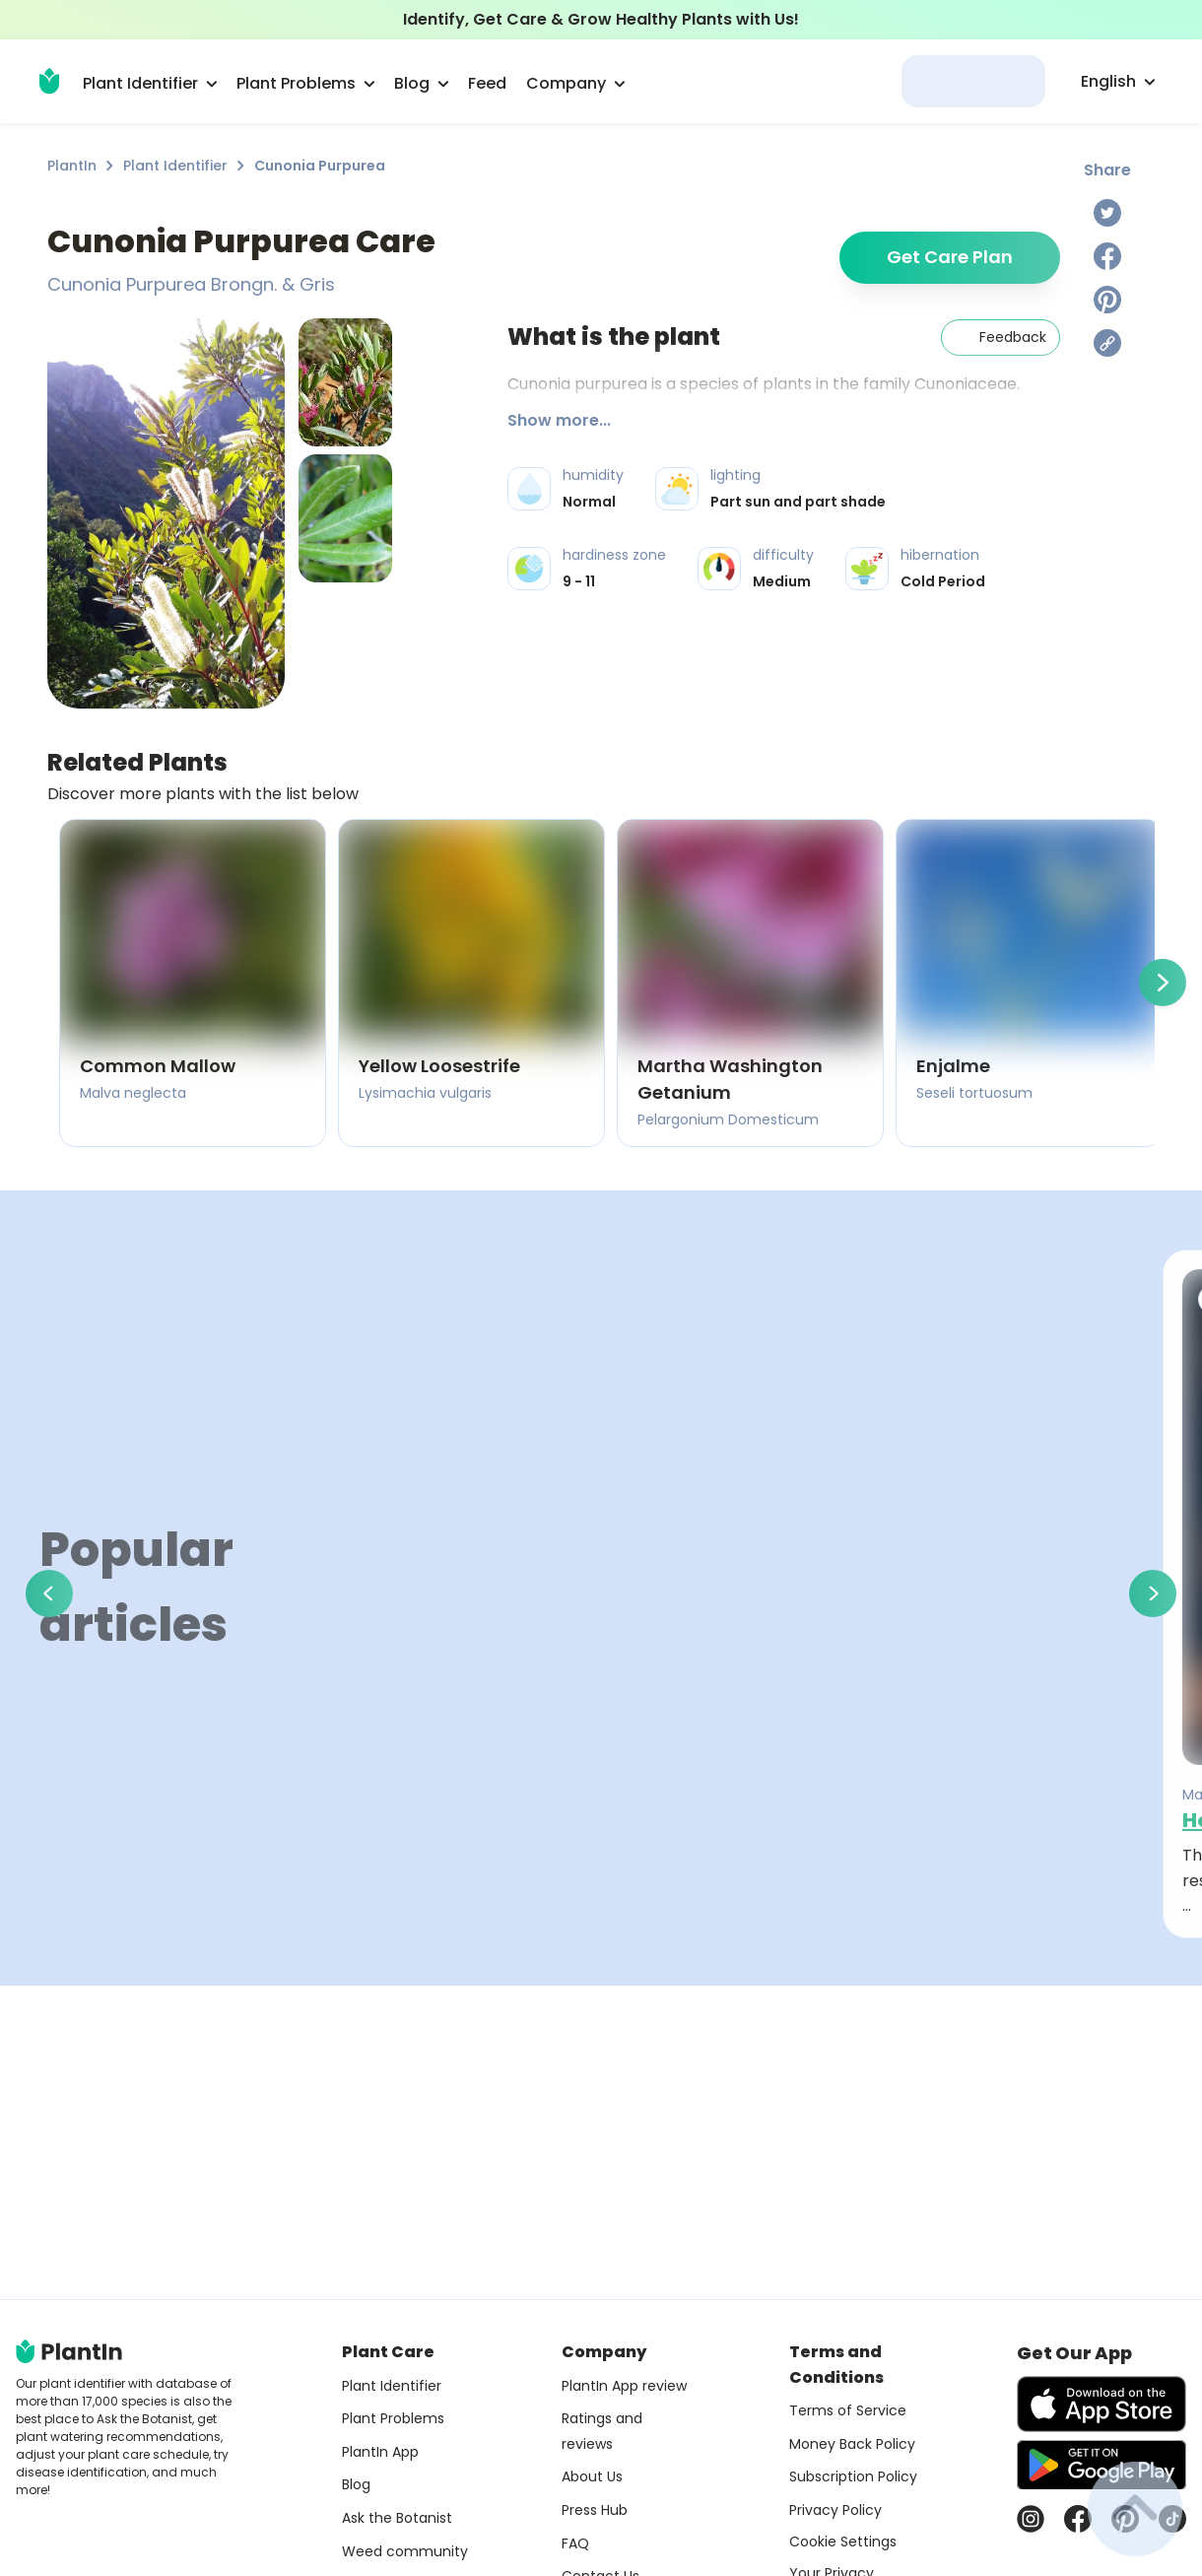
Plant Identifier (175, 165)
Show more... (559, 420)
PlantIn (72, 165)
